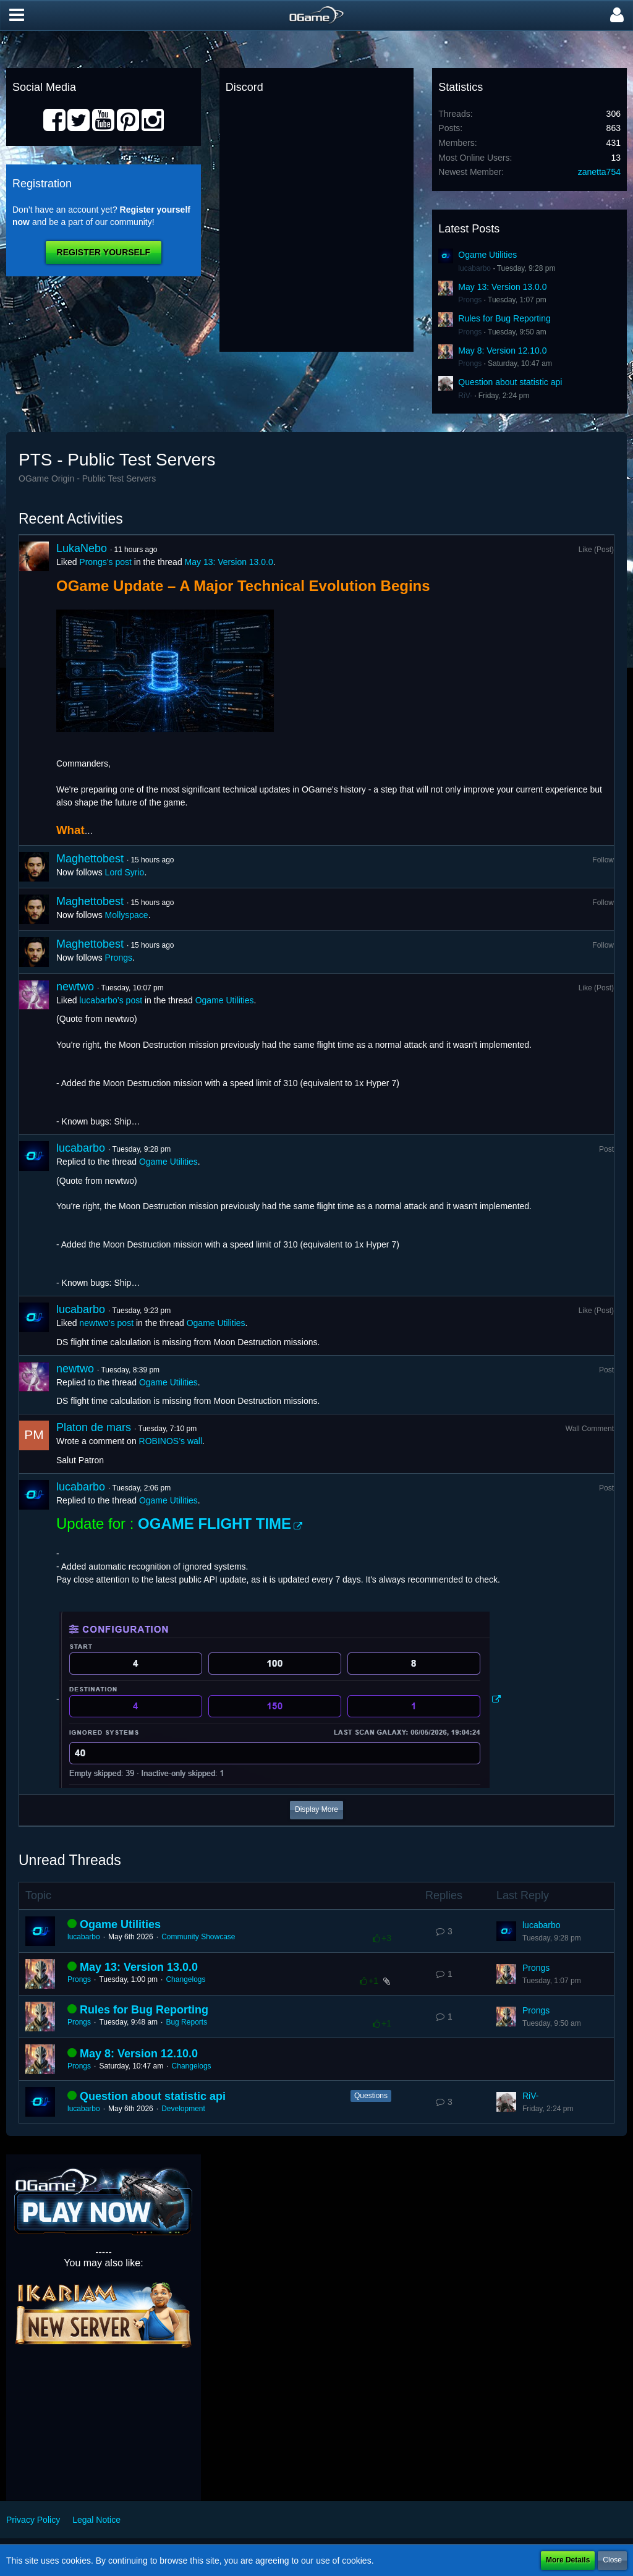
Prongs (470, 299)
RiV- (465, 395)
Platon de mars (93, 1427)
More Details (568, 2560)
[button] (16, 15)
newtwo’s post (106, 1323)
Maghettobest (90, 858)
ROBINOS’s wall (170, 1441)
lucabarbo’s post (110, 1000)
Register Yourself (103, 252)
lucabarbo (474, 268)
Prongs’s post (105, 562)
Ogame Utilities (487, 255)
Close (612, 2560)
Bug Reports (186, 2022)
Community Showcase (198, 1936)
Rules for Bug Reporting (504, 318)
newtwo (75, 986)
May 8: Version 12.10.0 (502, 350)
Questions (371, 2095)
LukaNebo (81, 548)
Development (183, 2108)
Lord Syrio (125, 872)
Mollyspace (126, 915)
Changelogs (185, 1979)
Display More (316, 1809)
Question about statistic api (510, 382)
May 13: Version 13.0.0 (502, 287)
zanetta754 (599, 172)
